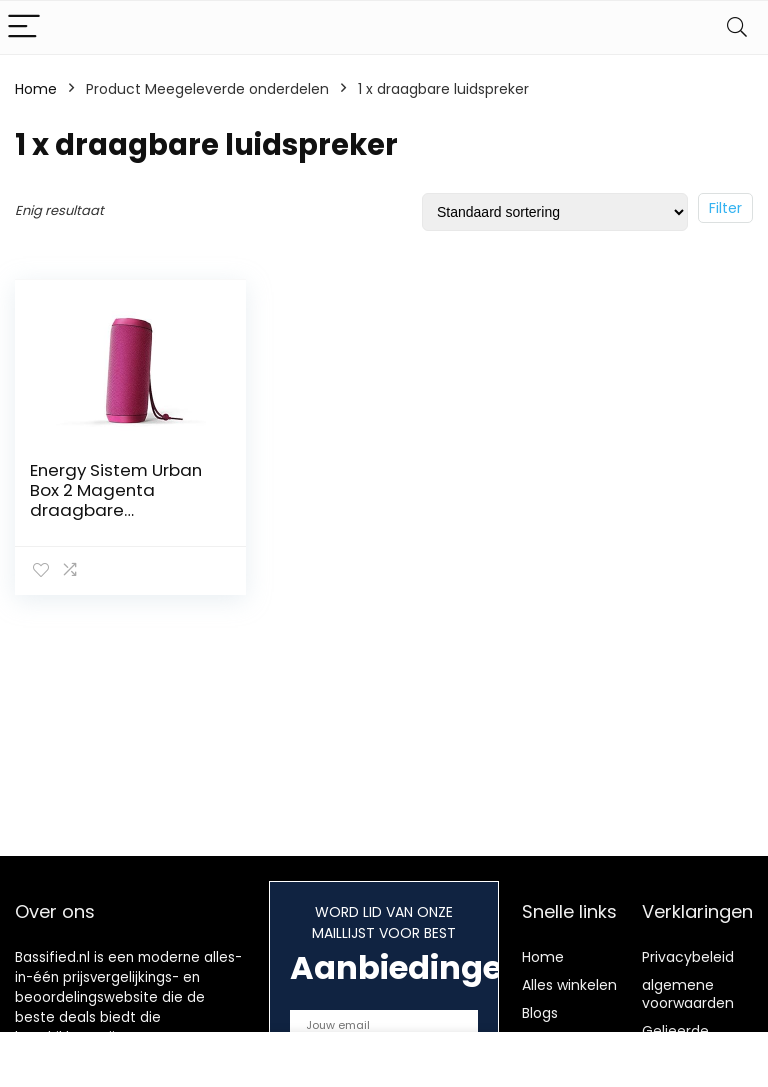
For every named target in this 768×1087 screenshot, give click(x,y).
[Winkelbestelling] (555, 212)
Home (36, 89)
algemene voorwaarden (688, 994)
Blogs (540, 1013)
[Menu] (24, 27)
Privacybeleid (688, 957)
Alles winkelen (569, 985)
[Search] (737, 27)
